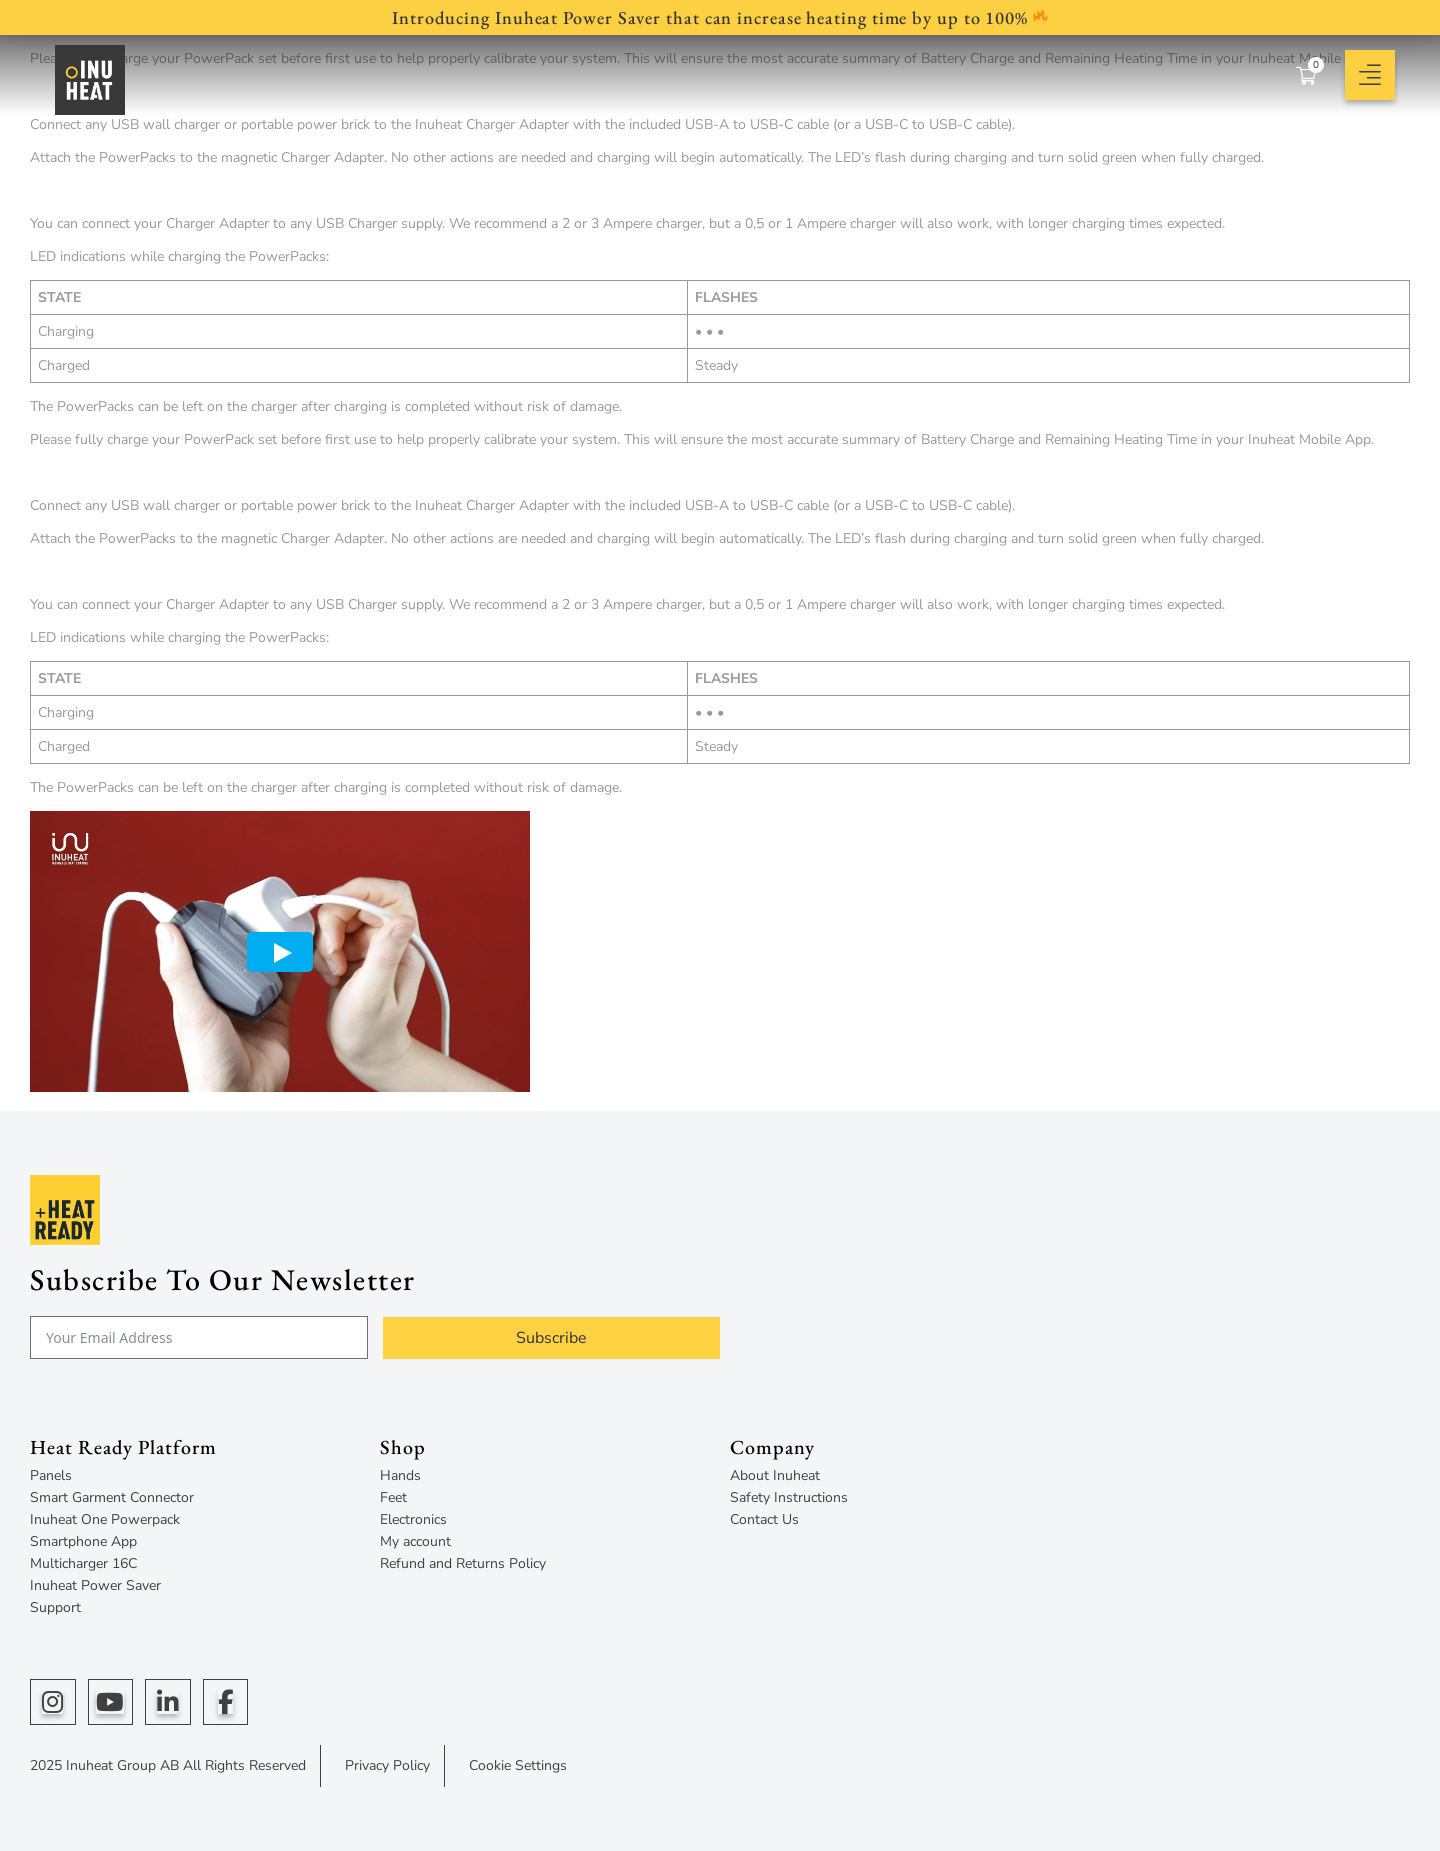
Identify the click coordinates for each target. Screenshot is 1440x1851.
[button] (1370, 75)
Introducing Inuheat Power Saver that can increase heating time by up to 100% (720, 17)
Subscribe (551, 1338)
